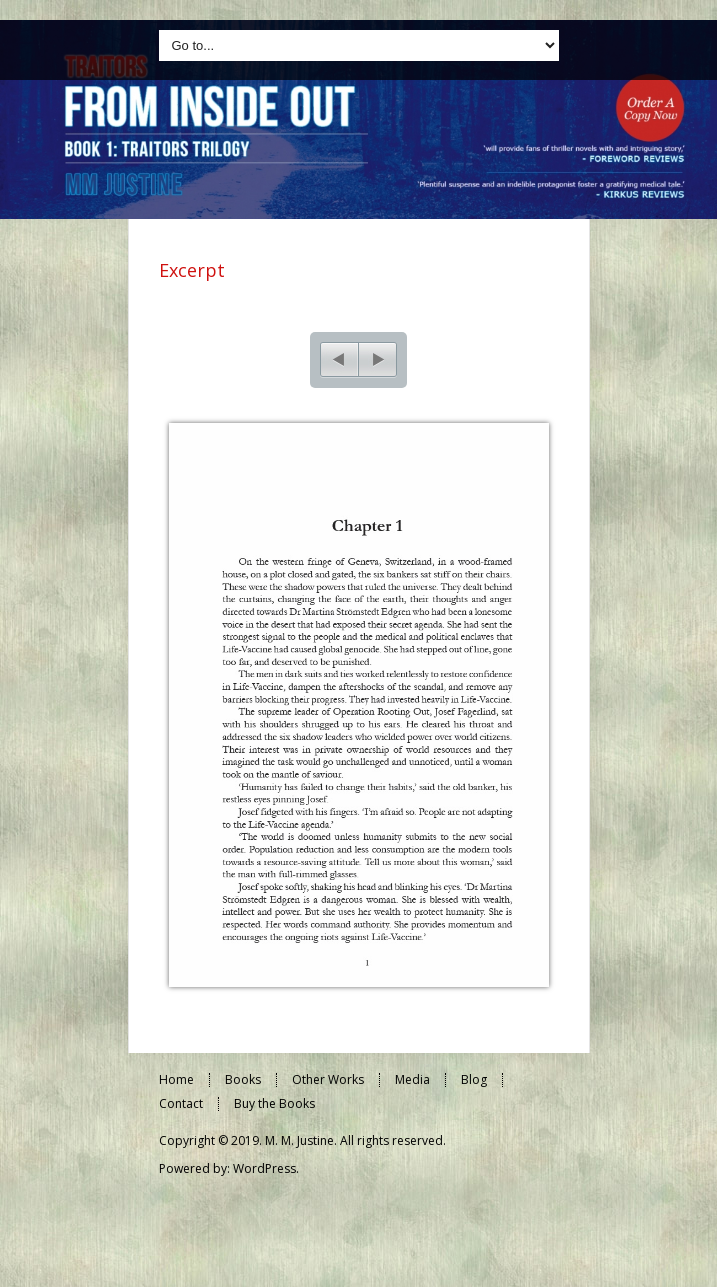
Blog (474, 1088)
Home (176, 1088)
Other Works (328, 1088)
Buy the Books (274, 1112)
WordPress (264, 1177)
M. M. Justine (299, 1149)
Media (412, 1088)
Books (243, 1088)
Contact (181, 1112)
